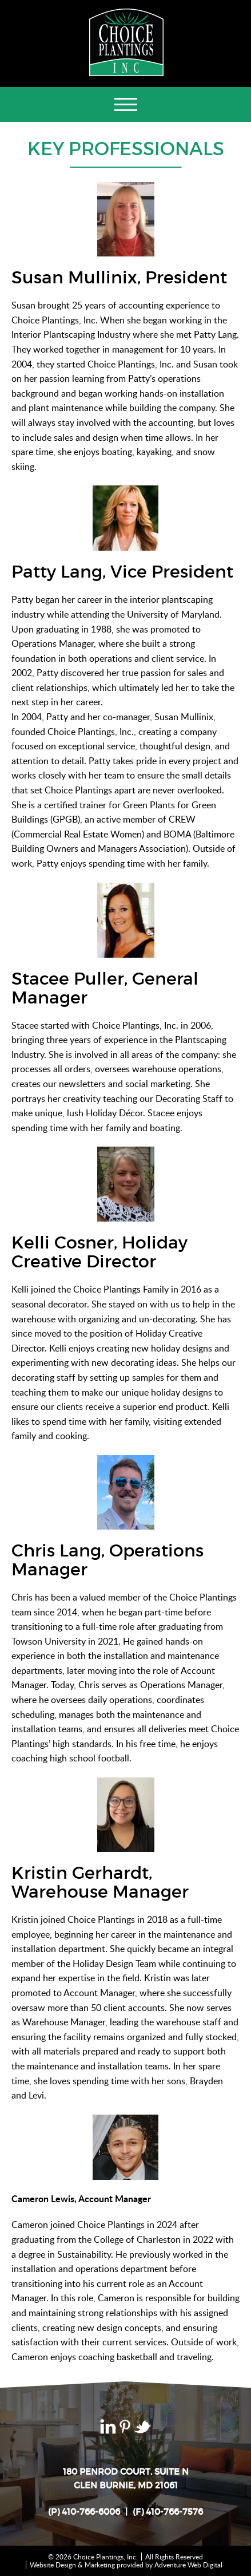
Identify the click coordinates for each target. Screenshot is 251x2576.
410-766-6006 (91, 2511)
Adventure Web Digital (188, 2564)
